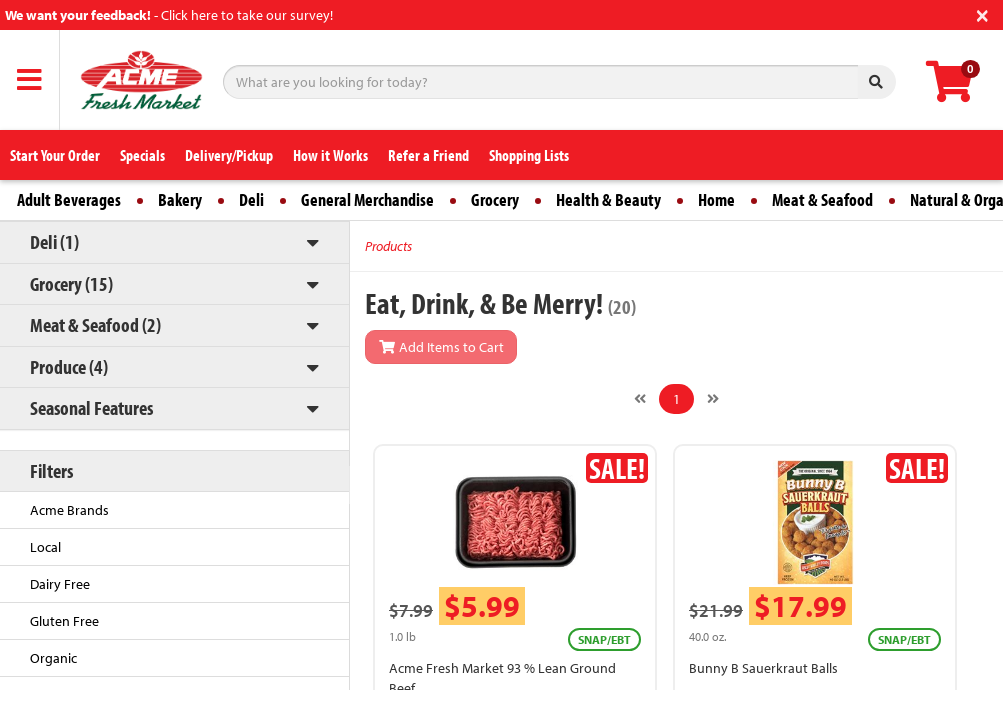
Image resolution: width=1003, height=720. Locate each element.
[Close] (982, 13)
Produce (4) (69, 366)
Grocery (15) (71, 283)
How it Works (330, 155)
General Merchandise (367, 199)
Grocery (495, 199)
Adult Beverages (69, 199)
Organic (53, 658)
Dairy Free (60, 584)
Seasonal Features (91, 407)
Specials (142, 155)
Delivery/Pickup (229, 155)
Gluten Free (64, 621)
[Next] (713, 399)
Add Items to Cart (441, 347)
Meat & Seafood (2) (95, 324)
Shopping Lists (529, 155)
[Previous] (640, 399)
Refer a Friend (428, 155)
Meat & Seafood (822, 199)
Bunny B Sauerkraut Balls (763, 668)
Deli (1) (54, 241)
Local (45, 547)
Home (716, 199)
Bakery (180, 199)
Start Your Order (55, 155)
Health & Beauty (608, 199)
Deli (251, 199)
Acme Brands (69, 510)
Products (388, 246)
